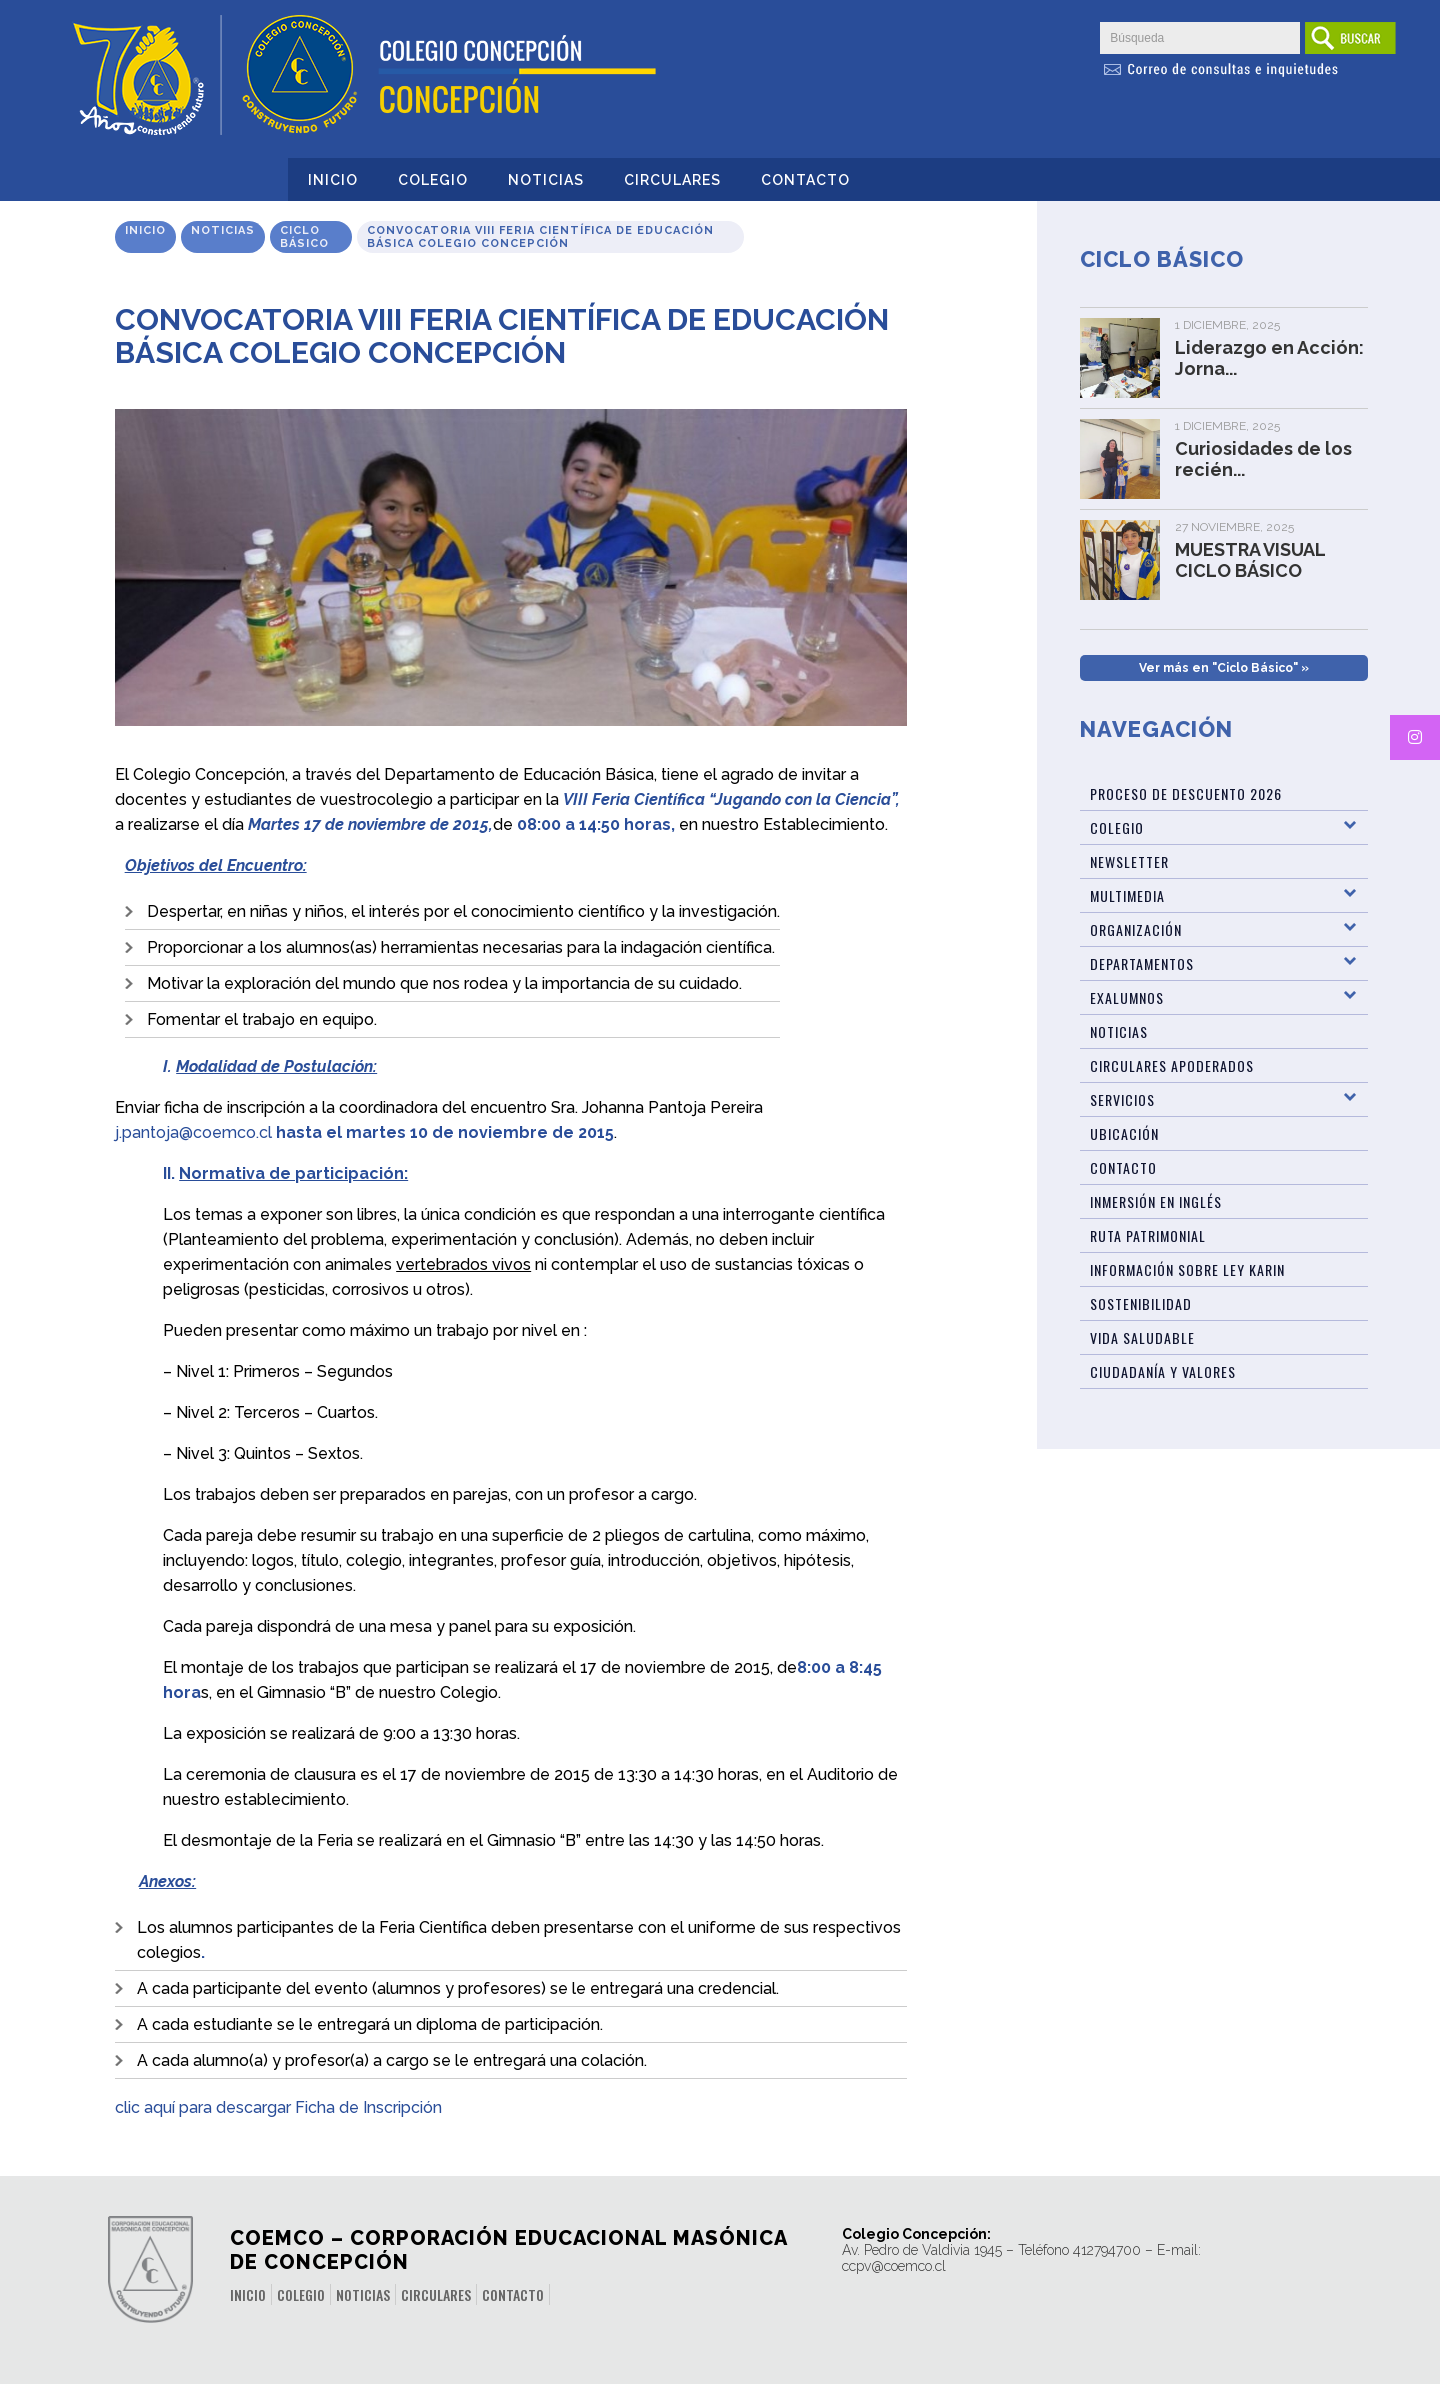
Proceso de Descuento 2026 (1186, 793)
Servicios (1122, 1099)
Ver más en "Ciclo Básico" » (1224, 668)
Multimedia (1127, 895)
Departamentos (1142, 963)
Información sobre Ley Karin (1187, 1269)
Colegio (433, 180)
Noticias (546, 180)
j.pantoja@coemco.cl (193, 1132)
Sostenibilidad (1141, 1303)
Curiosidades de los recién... (1263, 459)
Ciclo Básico (304, 237)
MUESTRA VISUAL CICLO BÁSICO (1250, 560)
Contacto (805, 180)
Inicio (333, 180)
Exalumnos (1127, 997)
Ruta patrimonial (1148, 1235)
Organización (1136, 929)
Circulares (672, 180)
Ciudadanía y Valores (1163, 1371)
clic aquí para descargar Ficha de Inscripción (278, 2107)
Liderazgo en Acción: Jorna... (1269, 358)
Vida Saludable (1142, 1337)
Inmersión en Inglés (1156, 1201)
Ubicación (1124, 1133)
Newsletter (1129, 861)
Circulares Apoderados (1172, 1065)
